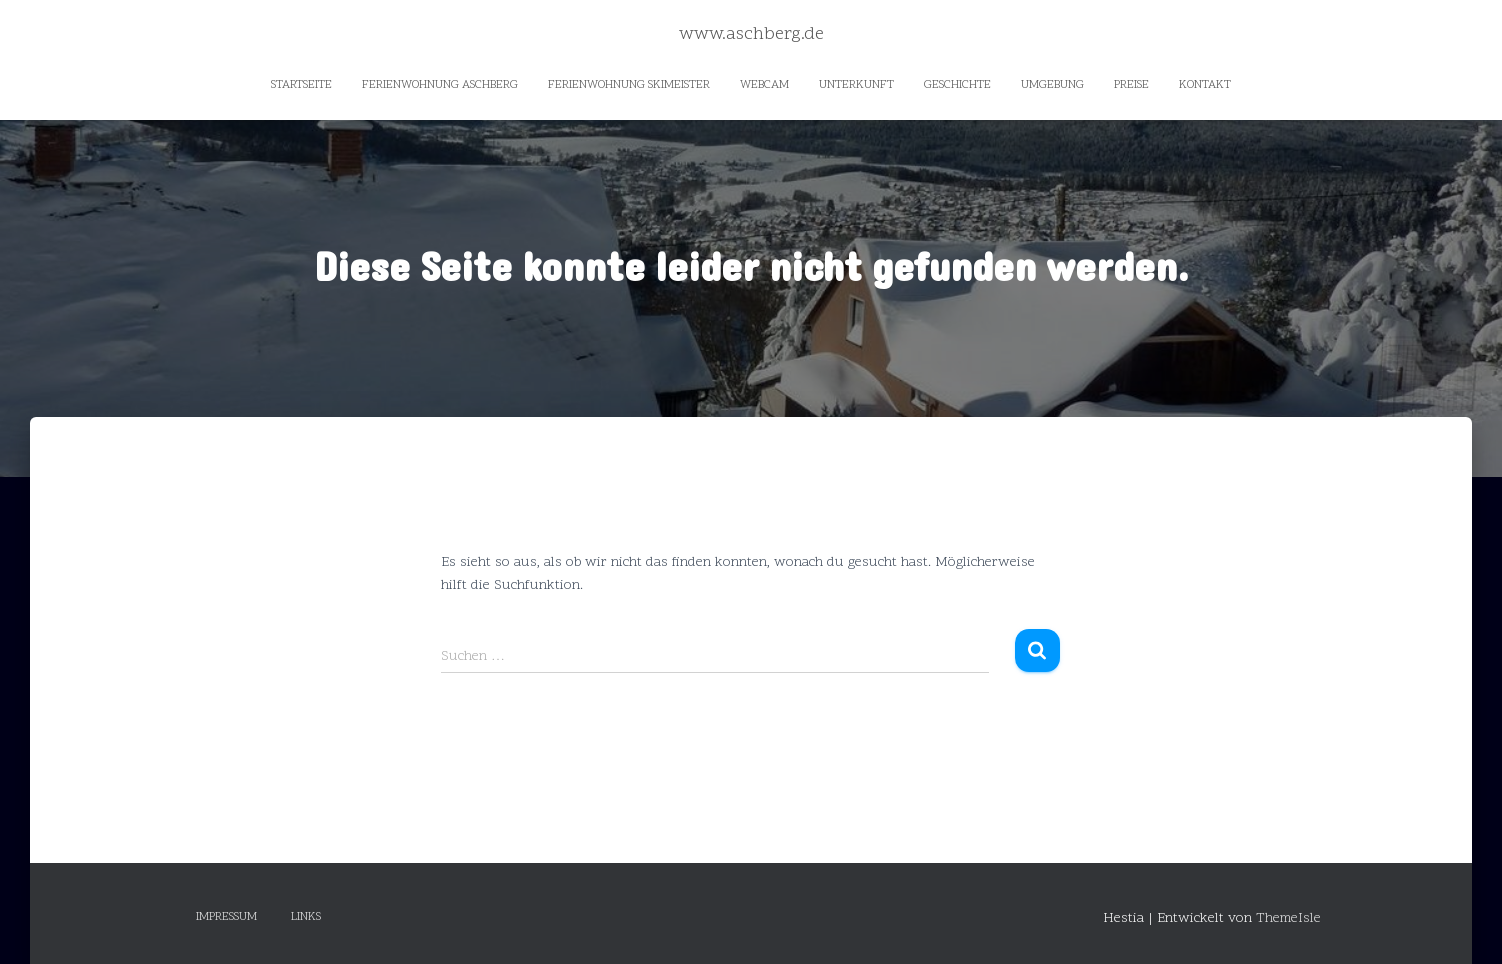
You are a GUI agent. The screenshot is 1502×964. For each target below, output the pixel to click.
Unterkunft (856, 85)
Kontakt (1205, 85)
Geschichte (957, 85)
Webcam (764, 85)
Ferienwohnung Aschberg (440, 85)
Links (306, 917)
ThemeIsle (1288, 918)
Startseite (301, 85)
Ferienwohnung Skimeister (629, 85)
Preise (1131, 85)
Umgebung (1052, 85)
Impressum (226, 917)
